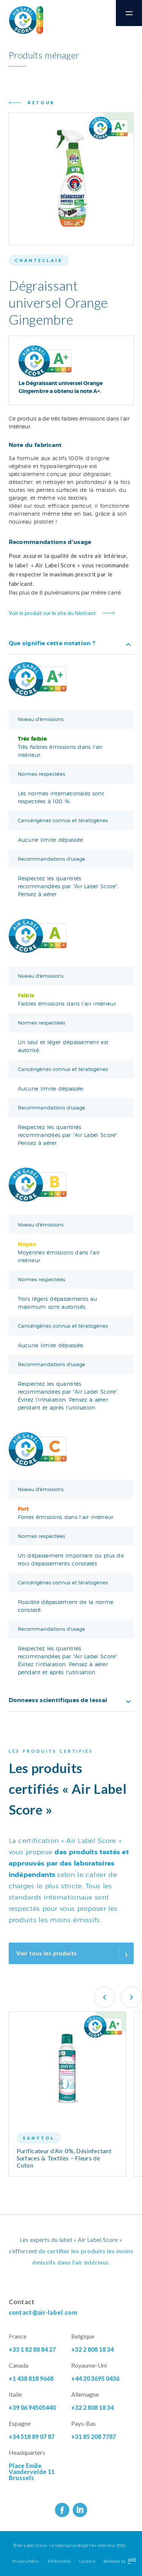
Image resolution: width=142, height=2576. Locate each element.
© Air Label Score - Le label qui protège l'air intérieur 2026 (69, 2545)
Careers (87, 2561)
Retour (41, 102)
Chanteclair (39, 260)
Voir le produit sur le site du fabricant (52, 613)
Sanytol (39, 2137)
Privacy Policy (25, 2561)
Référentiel (59, 2561)
